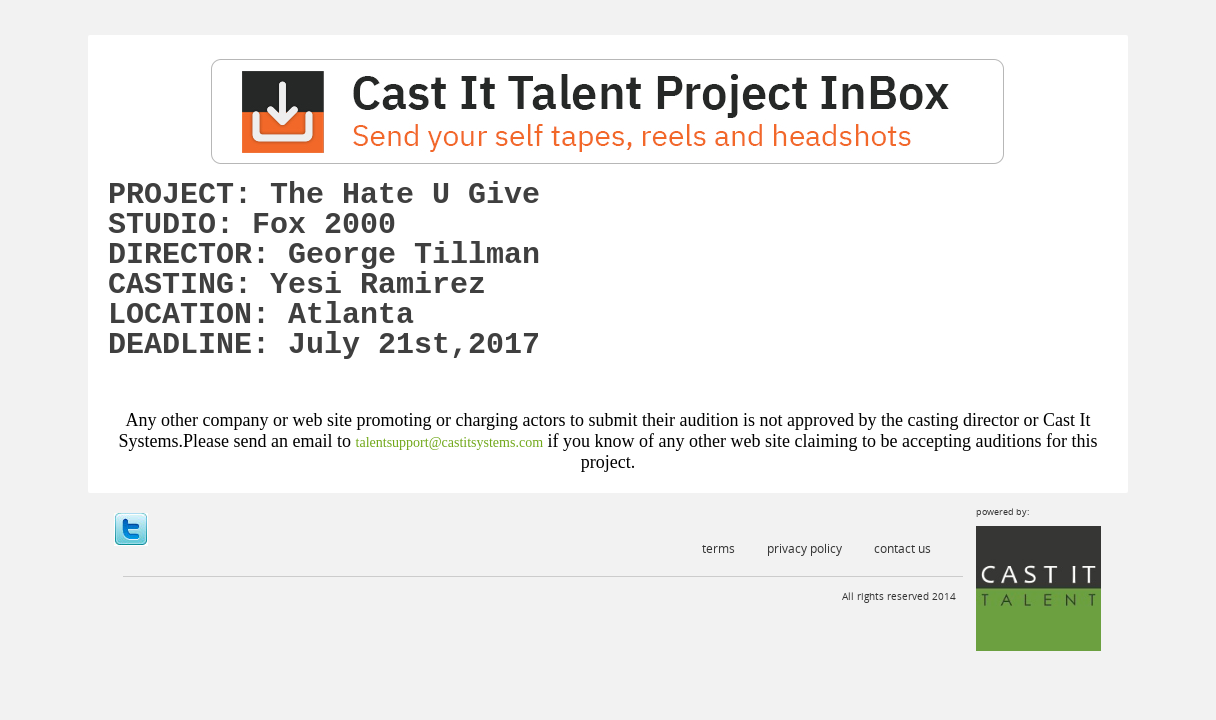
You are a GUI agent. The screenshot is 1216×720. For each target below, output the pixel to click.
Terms (718, 548)
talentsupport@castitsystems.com (449, 442)
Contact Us (902, 548)
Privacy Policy (804, 548)
